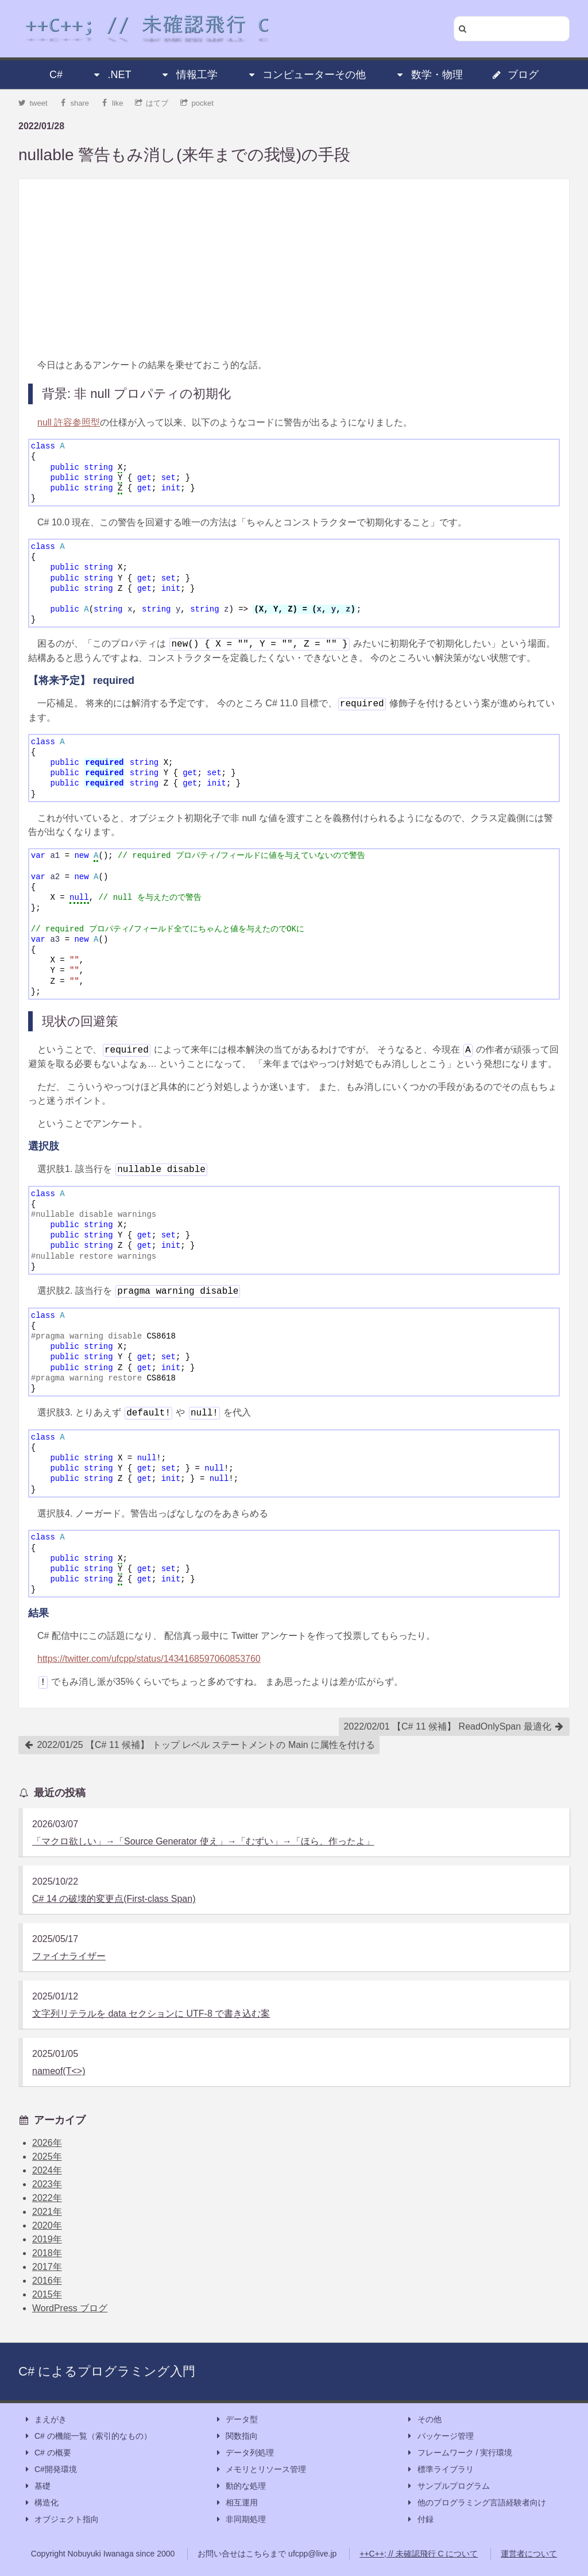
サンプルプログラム (448, 2486)
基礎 (37, 2486)
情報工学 (189, 74)
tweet (33, 103)
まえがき (45, 2419)
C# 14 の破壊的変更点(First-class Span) (114, 1899)
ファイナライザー (69, 1956)
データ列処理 (244, 2453)
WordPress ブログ (69, 2308)
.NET (111, 74)
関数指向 (236, 2436)
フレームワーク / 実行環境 (459, 2453)
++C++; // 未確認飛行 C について (418, 2553)
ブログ (515, 74)
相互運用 (236, 2503)
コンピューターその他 (306, 74)
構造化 (41, 2503)
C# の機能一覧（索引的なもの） (87, 2436)
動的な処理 (240, 2486)
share (74, 103)
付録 (420, 2519)
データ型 (236, 2419)
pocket (197, 103)
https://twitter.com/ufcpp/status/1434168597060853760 (149, 1659)
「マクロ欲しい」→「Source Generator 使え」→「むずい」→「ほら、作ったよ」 (203, 1841)
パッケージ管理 (440, 2436)
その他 (424, 2419)
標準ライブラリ (440, 2469)
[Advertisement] (294, 268)
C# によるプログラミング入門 (106, 2371)
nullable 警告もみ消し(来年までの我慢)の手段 (184, 155)
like (112, 103)
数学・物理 (429, 74)
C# (56, 74)
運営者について (529, 2553)
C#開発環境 (50, 2469)
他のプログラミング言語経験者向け (476, 2503)
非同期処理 (240, 2519)
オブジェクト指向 (61, 2519)
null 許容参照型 (68, 422)
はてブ (152, 103)
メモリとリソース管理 (260, 2469)
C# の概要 (47, 2453)
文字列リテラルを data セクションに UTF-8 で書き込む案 (151, 2013)
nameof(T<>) (58, 2071)
